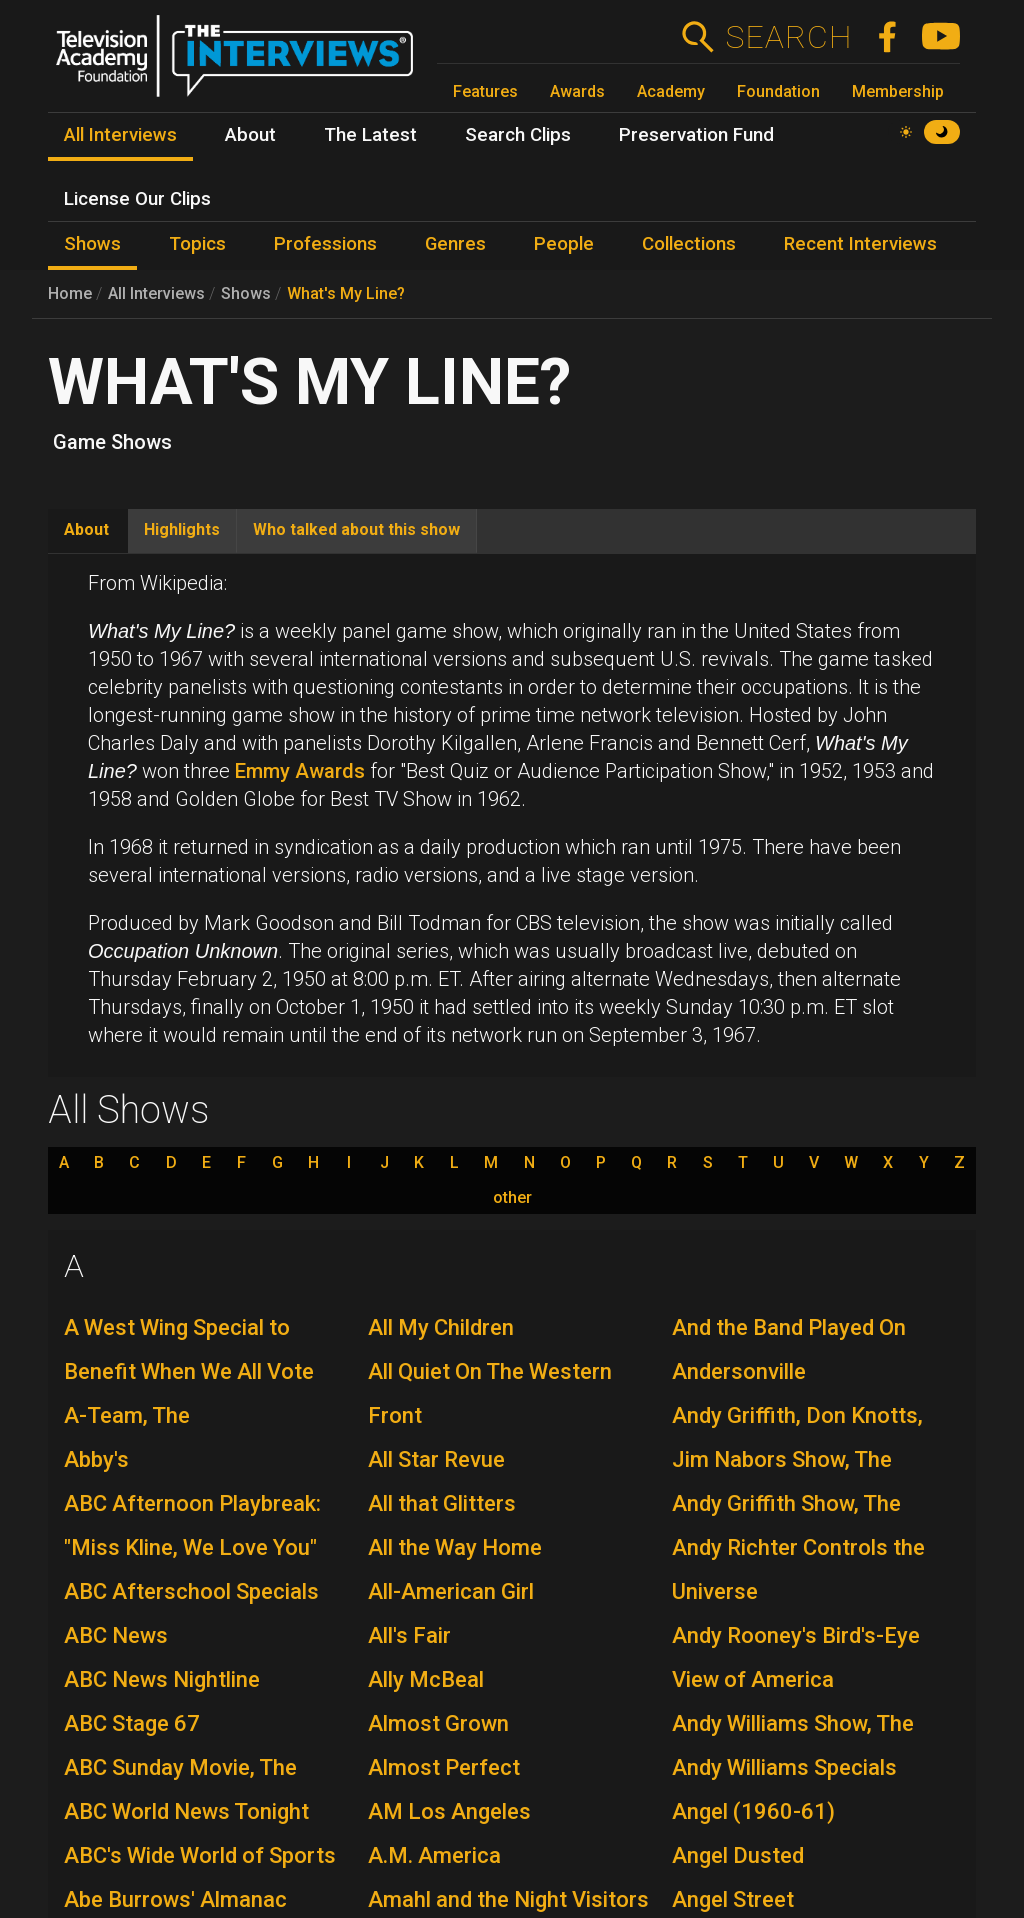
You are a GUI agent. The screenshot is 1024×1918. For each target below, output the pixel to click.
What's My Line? (346, 293)
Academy (671, 91)
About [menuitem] (250, 135)
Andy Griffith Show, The (786, 1503)
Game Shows (112, 442)
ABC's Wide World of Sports (200, 1855)
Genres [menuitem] (455, 244)
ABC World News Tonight (186, 1811)
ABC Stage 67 (132, 1723)
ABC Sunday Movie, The (180, 1767)
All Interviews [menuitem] (120, 135)
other (512, 1198)
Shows (246, 293)
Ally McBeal (426, 1679)
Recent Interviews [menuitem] (860, 244)
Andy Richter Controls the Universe (798, 1569)
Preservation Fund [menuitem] (696, 135)
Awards (577, 91)
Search (788, 37)
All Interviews (156, 293)
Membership (898, 91)
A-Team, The (127, 1415)
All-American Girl (451, 1591)
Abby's (96, 1459)
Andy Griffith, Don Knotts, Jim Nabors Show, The (797, 1437)
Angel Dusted (738, 1855)
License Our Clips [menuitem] (137, 199)
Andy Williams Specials (784, 1767)
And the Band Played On (789, 1327)
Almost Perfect (444, 1767)
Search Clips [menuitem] (518, 135)
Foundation (778, 91)
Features (485, 91)
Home (70, 293)
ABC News (116, 1635)
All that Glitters (442, 1503)
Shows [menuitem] (92, 244)
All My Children (441, 1327)
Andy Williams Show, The (793, 1723)
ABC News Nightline (162, 1679)
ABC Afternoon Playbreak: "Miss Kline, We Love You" (192, 1525)
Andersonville (739, 1371)
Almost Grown (438, 1723)
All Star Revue (436, 1459)
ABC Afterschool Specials (191, 1591)
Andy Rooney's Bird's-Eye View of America (796, 1657)
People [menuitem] (564, 244)
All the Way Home (455, 1547)
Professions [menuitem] (325, 244)
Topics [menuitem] (197, 244)
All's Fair (409, 1635)
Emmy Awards (300, 771)
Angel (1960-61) (753, 1811)
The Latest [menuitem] (370, 135)
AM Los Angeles (449, 1811)
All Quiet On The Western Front (490, 1393)
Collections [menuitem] (689, 244)
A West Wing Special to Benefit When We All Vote (189, 1349)
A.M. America (434, 1855)
